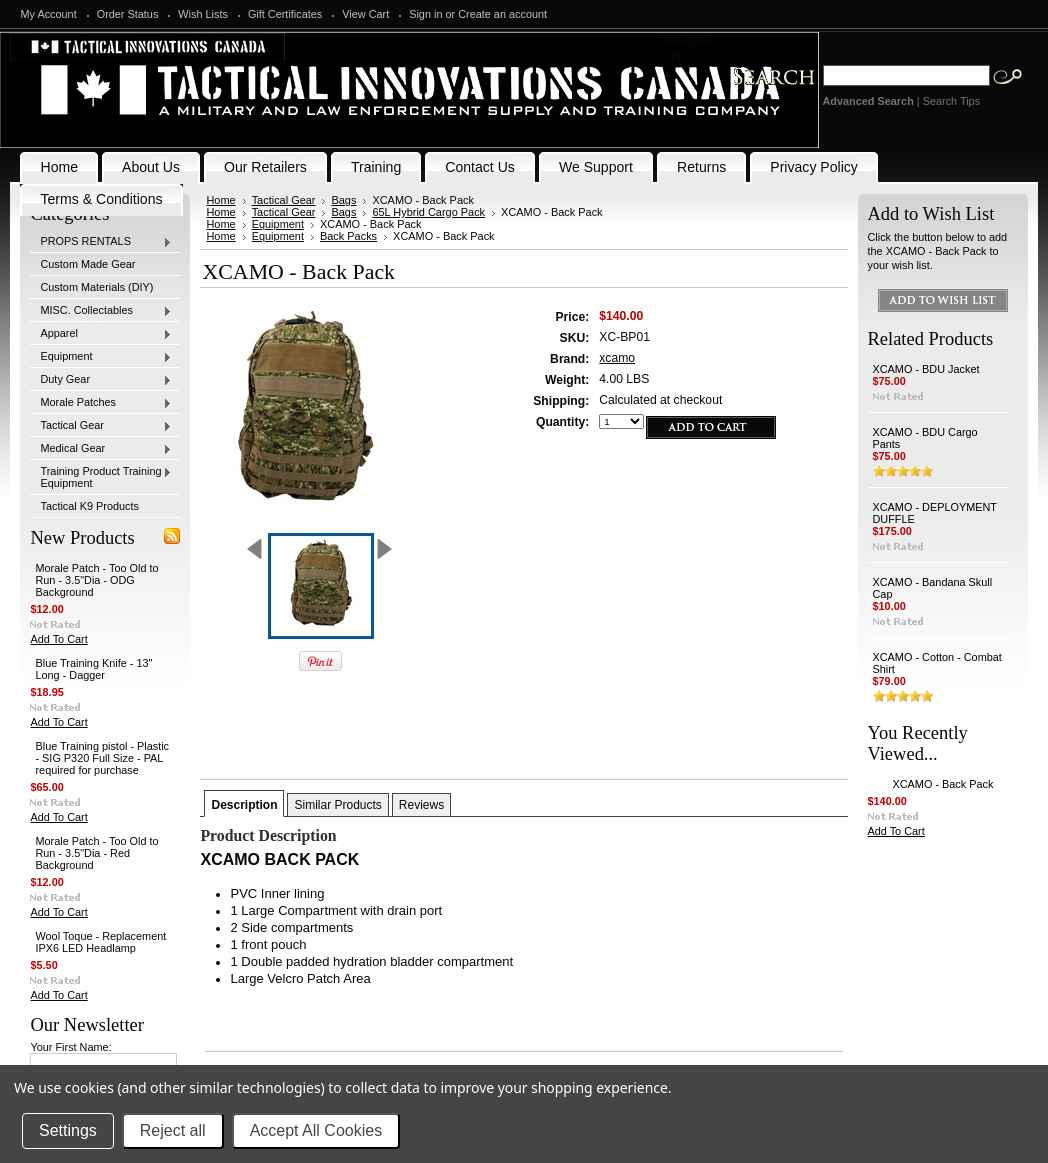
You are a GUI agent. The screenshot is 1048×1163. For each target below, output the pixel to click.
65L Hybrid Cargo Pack (428, 212)
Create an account (502, 14)
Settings (68, 1130)
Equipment (101, 357)
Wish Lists (203, 14)
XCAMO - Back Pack (943, 784)
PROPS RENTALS (101, 242)
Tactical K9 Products (89, 506)
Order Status (128, 14)
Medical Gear (101, 449)
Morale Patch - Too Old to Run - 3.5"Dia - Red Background (96, 853)
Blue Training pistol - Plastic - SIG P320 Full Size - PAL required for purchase (102, 758)
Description (244, 805)
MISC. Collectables (101, 311)
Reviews (421, 805)
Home (220, 200)
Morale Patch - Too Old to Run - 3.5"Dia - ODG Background (96, 580)
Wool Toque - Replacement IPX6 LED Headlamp (100, 942)
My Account (48, 14)
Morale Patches (101, 403)
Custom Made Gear (87, 264)
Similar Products (337, 805)
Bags (343, 200)
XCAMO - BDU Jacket (926, 369)
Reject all (173, 1130)
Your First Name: (70, 1047)
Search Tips (951, 101)
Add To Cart (58, 639)
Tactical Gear (101, 426)
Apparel (101, 334)
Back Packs (348, 236)
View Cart (365, 14)
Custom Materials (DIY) (96, 287)
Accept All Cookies (316, 1130)
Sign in (425, 14)
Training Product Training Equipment (101, 477)
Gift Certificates (285, 14)
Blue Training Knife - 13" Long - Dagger (93, 669)
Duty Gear (101, 380)
